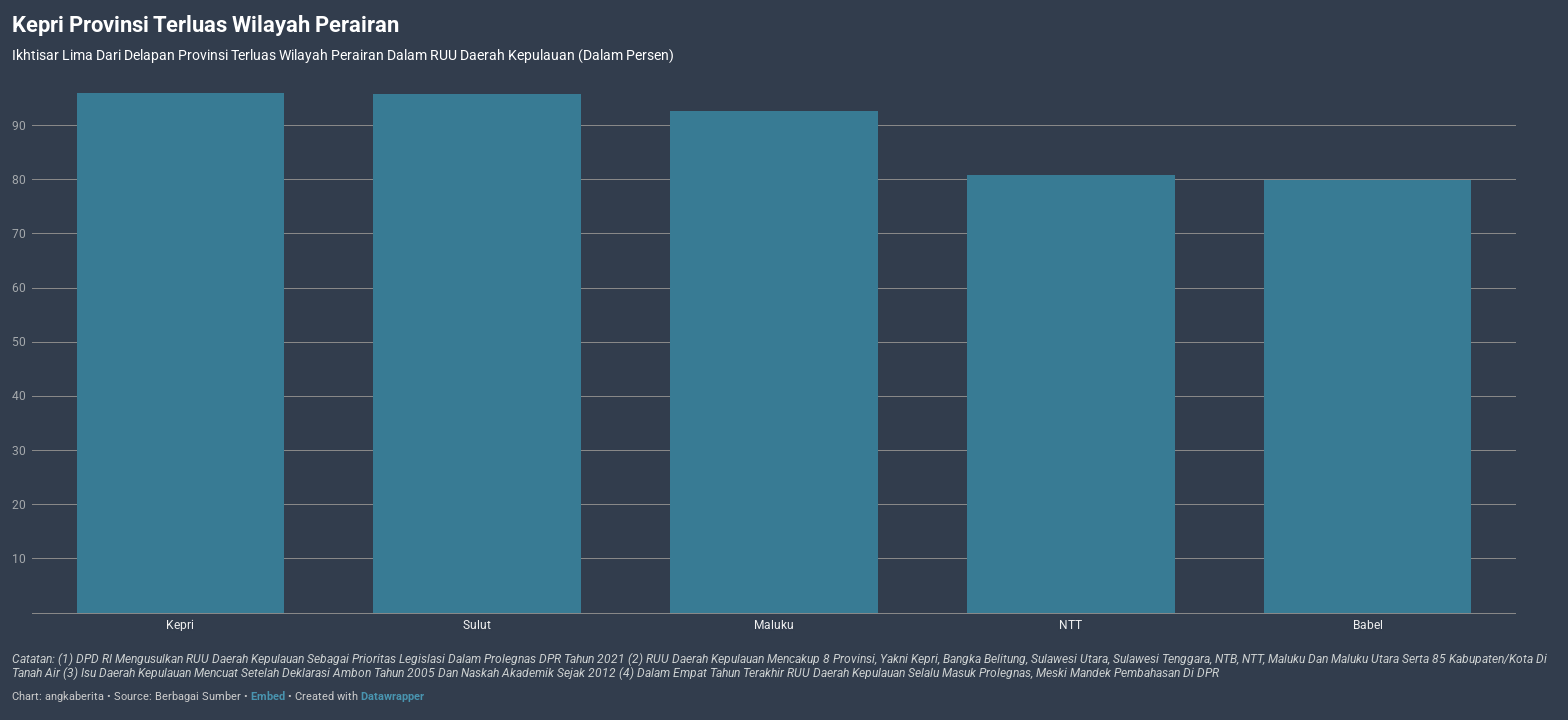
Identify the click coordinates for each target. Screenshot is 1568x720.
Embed (268, 696)
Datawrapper (392, 696)
